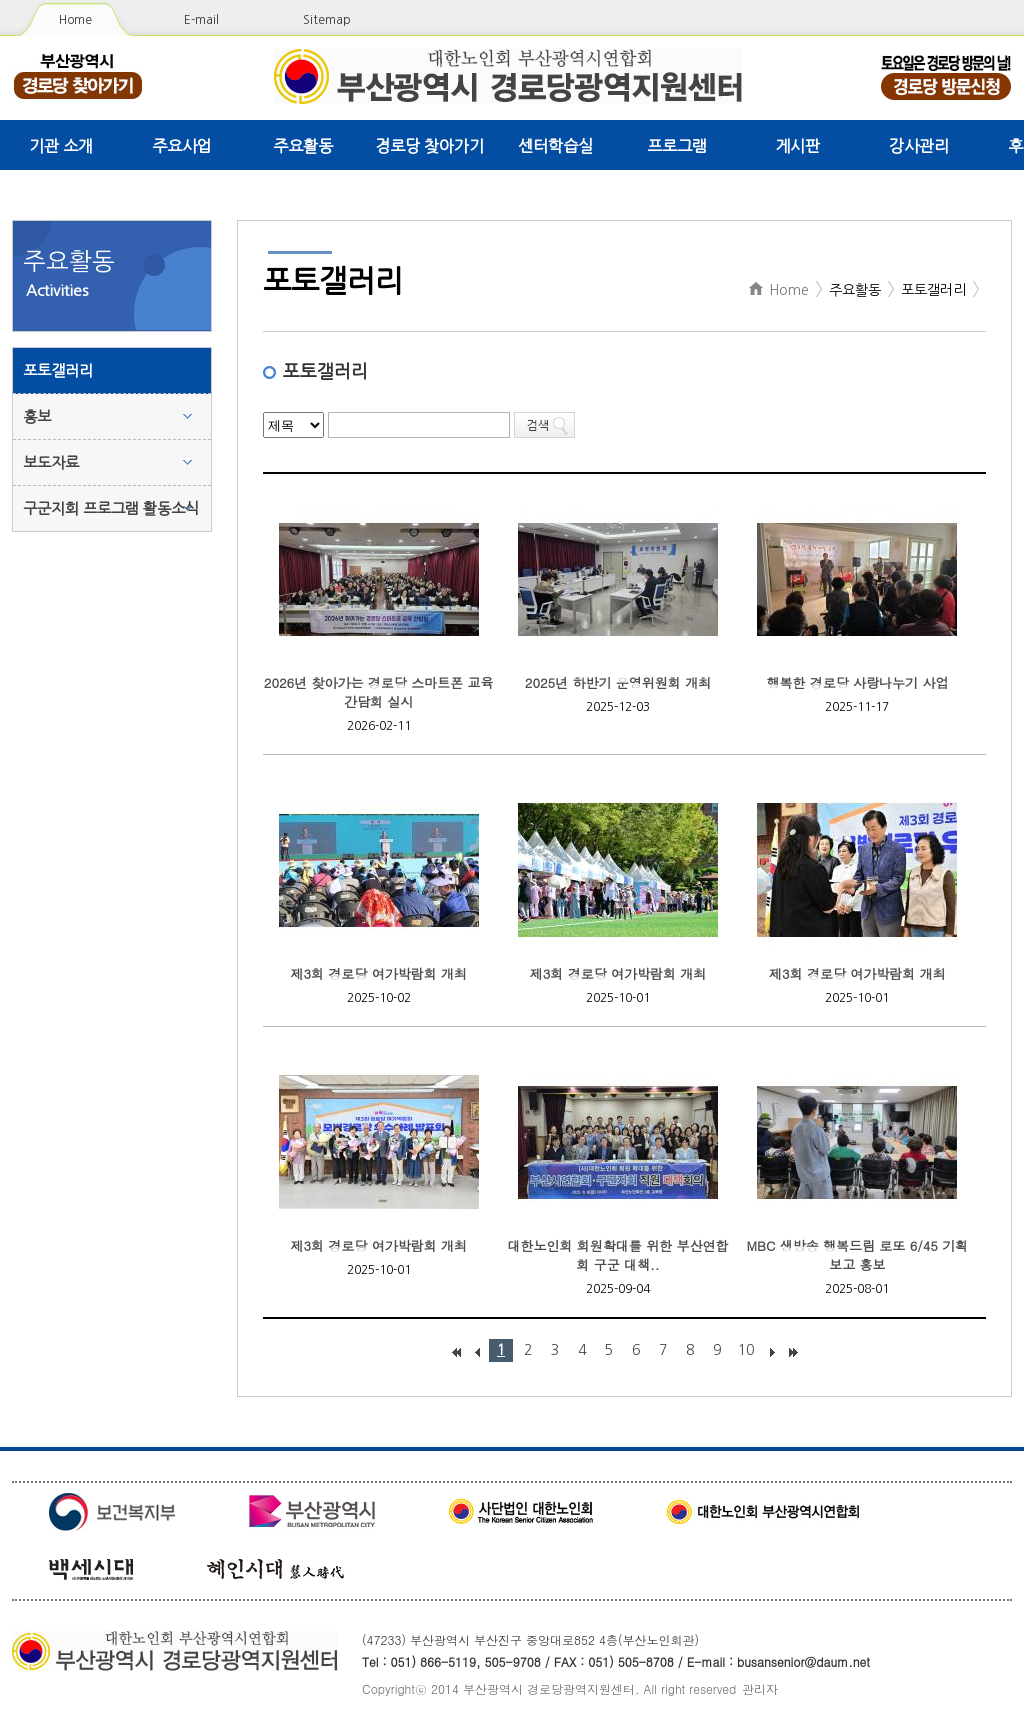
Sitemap (327, 20)
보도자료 (51, 462)
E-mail (201, 20)
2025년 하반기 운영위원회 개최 (618, 682)
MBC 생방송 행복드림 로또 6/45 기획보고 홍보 (858, 1255)
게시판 (797, 146)
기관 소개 (61, 146)
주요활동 (303, 146)
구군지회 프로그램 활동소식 (111, 508)
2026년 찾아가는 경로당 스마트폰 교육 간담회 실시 (379, 692)
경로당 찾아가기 (429, 146)
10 (746, 1350)
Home (75, 20)
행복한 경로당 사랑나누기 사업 (857, 682)
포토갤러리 (58, 370)
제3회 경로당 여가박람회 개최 (378, 973)
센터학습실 (555, 146)
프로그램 (677, 146)
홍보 (37, 416)
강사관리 (919, 146)
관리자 (760, 1688)
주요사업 (182, 146)
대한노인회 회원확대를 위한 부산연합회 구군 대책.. (618, 1255)
